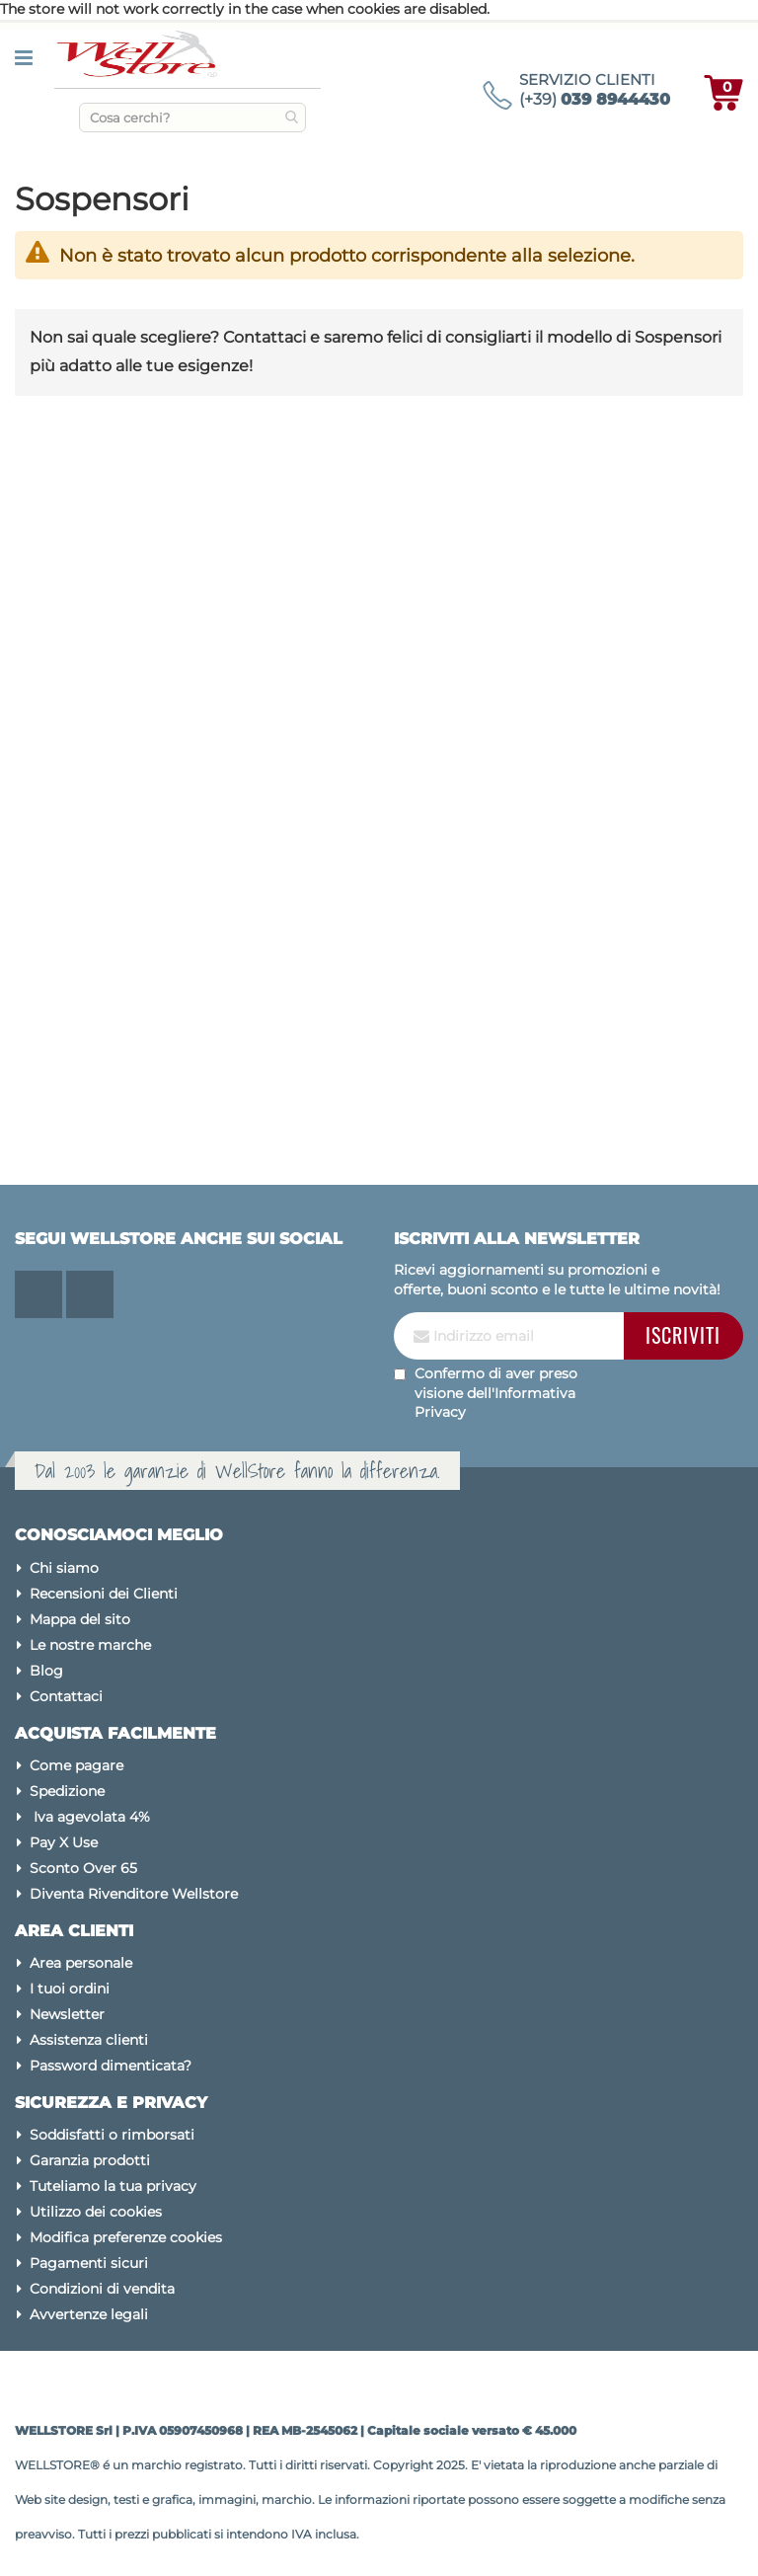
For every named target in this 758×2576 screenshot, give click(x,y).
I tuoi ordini (70, 1988)
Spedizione (67, 1791)
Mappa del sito (80, 1619)
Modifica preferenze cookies (126, 2237)
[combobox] (192, 117)
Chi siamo (64, 1568)
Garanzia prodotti (90, 2160)
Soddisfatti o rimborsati (112, 2135)
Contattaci (66, 1696)
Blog (46, 1670)
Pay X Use (64, 1842)
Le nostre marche (90, 1645)
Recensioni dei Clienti (104, 1593)
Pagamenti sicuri (89, 2263)
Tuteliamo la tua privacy (113, 2186)
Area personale (81, 1963)
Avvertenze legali (89, 2314)
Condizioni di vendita (102, 2289)
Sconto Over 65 (83, 1868)
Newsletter (67, 2014)
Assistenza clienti (89, 2040)
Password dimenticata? (110, 2065)
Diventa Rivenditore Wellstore (134, 1894)
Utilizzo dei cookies (96, 2212)
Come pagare (76, 1765)
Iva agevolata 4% (90, 1817)
